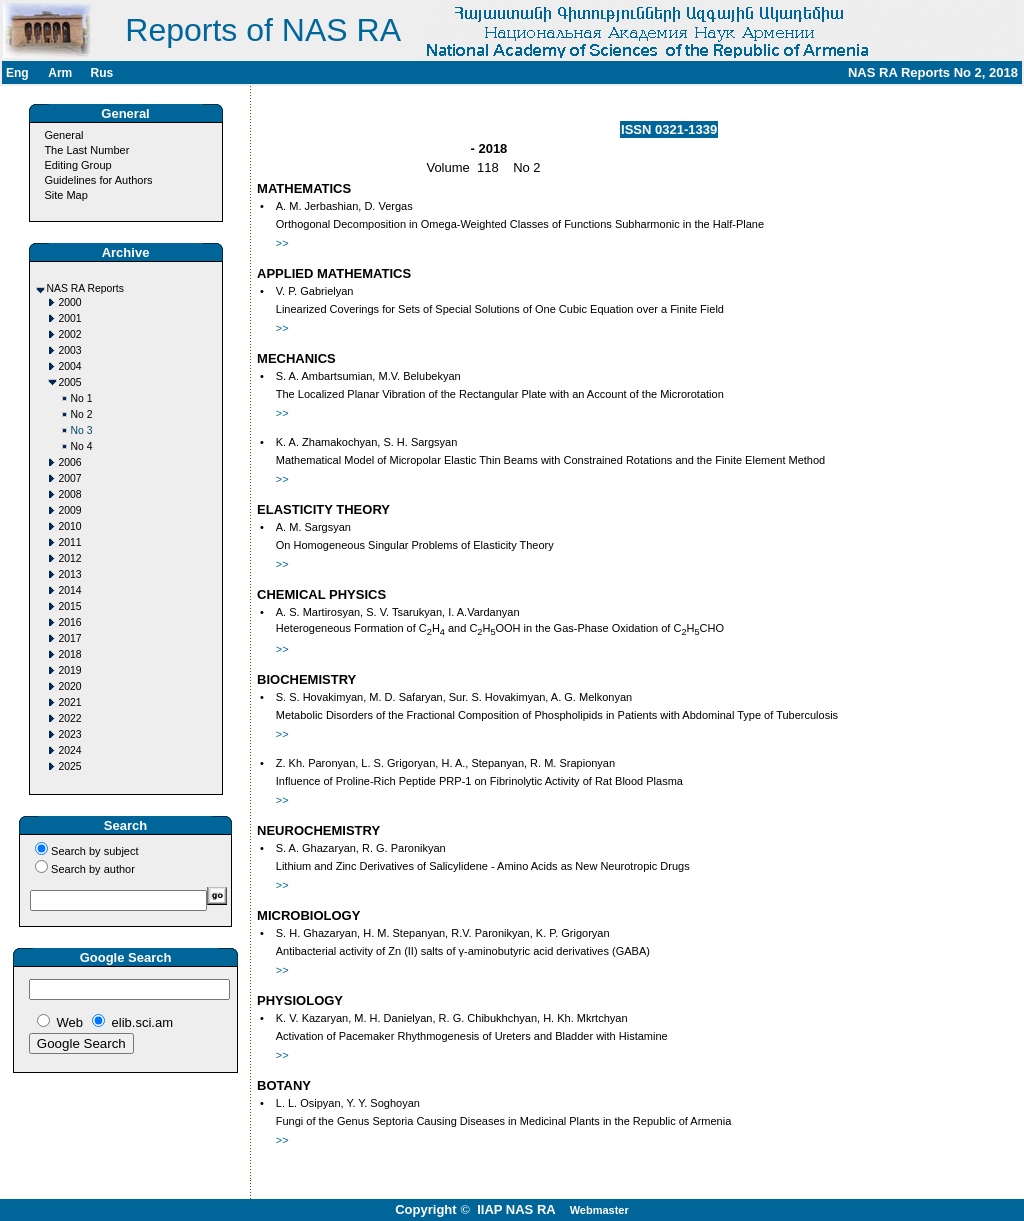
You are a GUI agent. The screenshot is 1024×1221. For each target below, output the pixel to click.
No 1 (82, 398)
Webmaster (599, 1210)
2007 (70, 478)
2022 (70, 718)
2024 (70, 750)
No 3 (82, 430)
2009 (70, 510)
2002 (70, 334)
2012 (70, 558)
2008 (70, 494)
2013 (70, 574)
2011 (70, 542)
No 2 (82, 414)
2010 (70, 526)
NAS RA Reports (85, 288)
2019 (70, 670)
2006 (70, 462)
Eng (17, 73)
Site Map (65, 195)
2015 (70, 606)
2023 (70, 734)
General (63, 135)
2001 (70, 318)
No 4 (82, 446)
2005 (70, 382)
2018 (70, 654)
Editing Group (77, 165)
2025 (70, 766)
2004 (70, 366)
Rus (101, 73)
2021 (70, 702)
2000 (70, 302)
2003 (70, 350)
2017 (70, 638)
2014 (70, 590)
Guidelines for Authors (98, 180)
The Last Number (86, 150)
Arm (60, 73)
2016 (70, 622)
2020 (70, 686)
